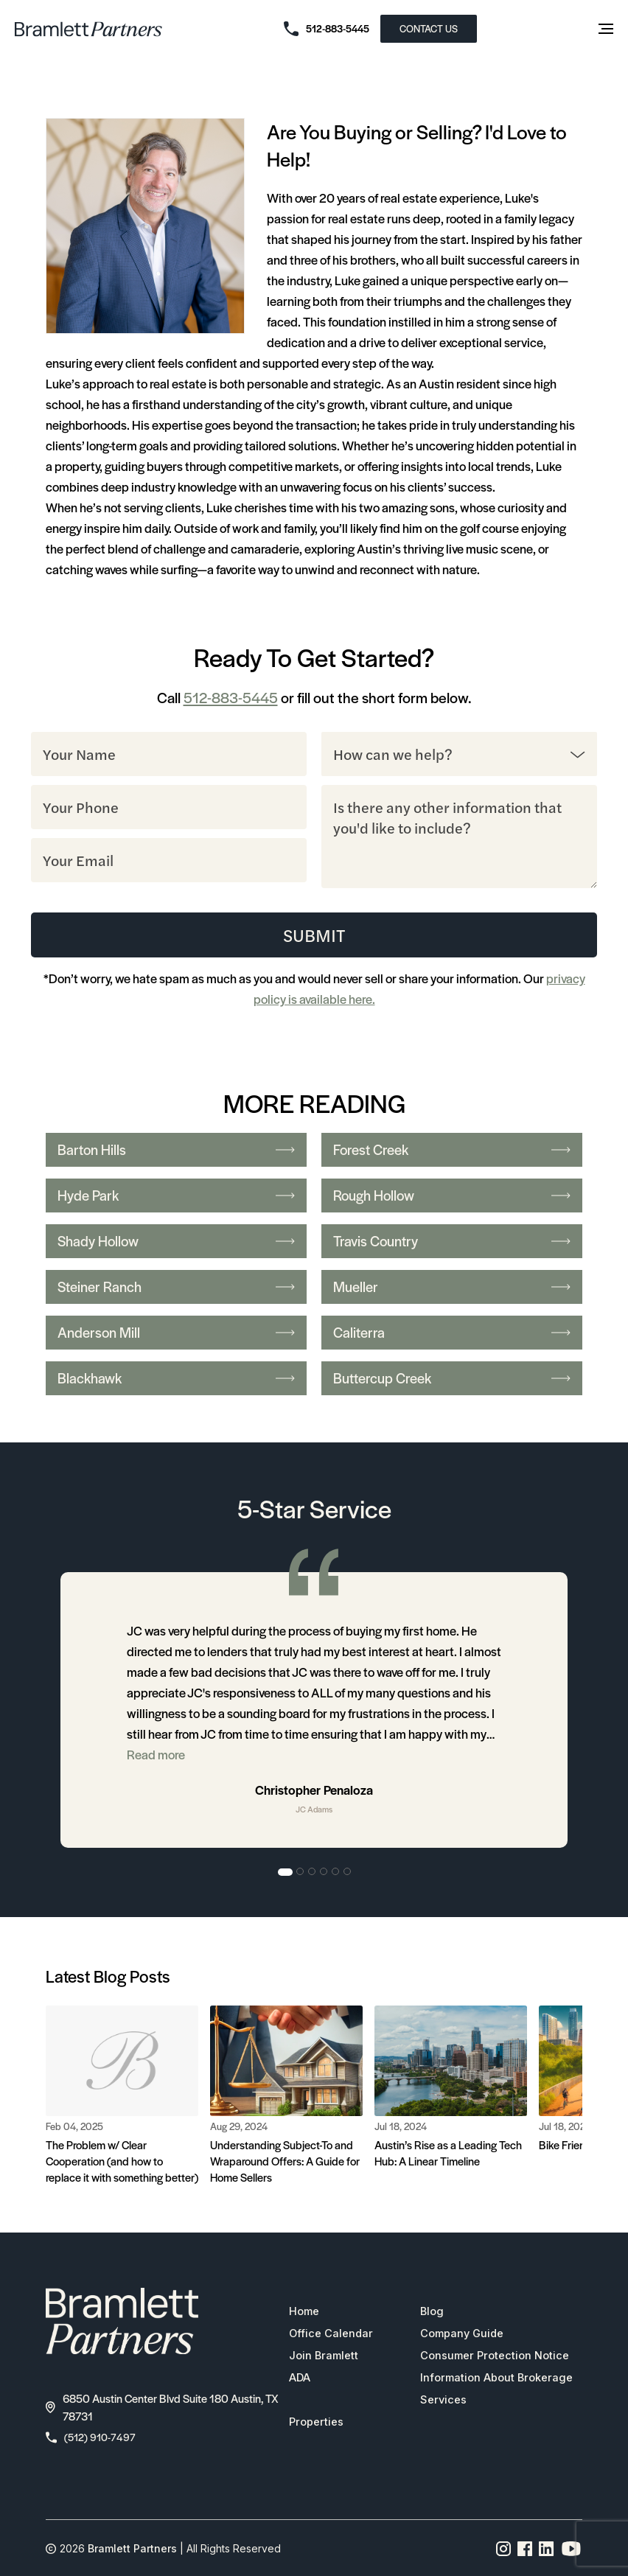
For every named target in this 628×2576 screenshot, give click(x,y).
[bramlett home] (88, 29)
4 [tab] (324, 1873)
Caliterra (452, 1333)
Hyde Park (176, 1196)
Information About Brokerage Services (500, 2390)
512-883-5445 (231, 697)
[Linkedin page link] (546, 2551)
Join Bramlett (320, 2357)
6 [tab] (348, 1873)
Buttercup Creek (452, 1379)
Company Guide (464, 2335)
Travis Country (452, 1242)
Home (299, 2313)
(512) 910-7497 (92, 2438)
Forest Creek (452, 1150)
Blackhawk (176, 1379)
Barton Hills (176, 1150)
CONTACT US (429, 28)
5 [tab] (336, 1873)
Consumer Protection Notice (497, 2357)
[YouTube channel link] (571, 2551)
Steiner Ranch (176, 1287)
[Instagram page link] (504, 2551)
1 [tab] (285, 1873)
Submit (314, 935)
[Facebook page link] (525, 2551)
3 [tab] (312, 1873)
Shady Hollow (176, 1242)
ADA (296, 2379)
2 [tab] (300, 1873)
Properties (312, 2423)
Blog (431, 2313)
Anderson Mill (176, 1333)
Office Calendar (327, 2335)
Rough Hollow (452, 1196)
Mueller (452, 1287)
